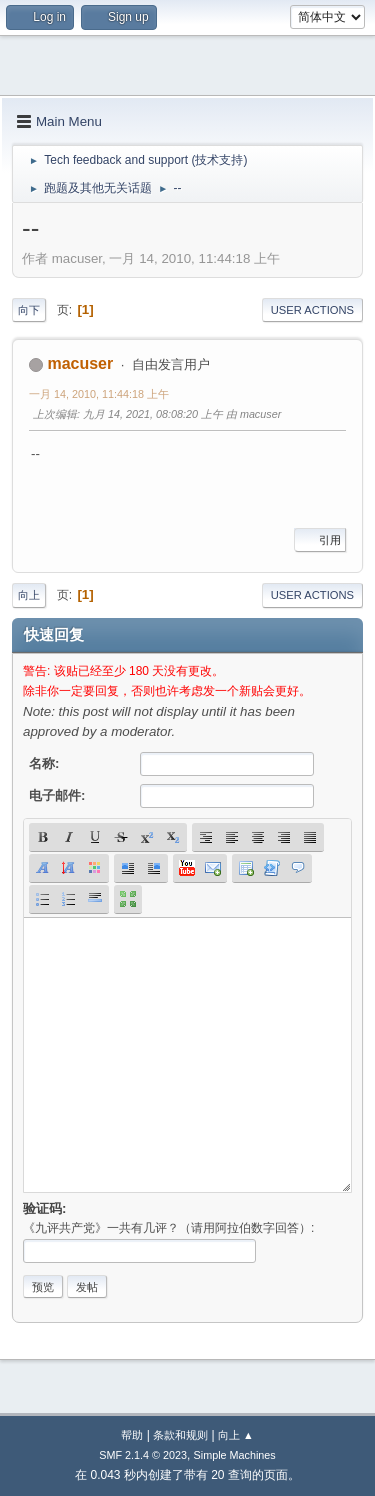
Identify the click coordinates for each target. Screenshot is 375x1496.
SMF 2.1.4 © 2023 (143, 1455)
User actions (312, 310)
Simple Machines (235, 1455)
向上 (29, 595)
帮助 (132, 1435)
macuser (80, 363)
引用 (320, 540)
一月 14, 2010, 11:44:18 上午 (99, 394)
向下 (29, 310)
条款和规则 (180, 1435)
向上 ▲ (236, 1435)
